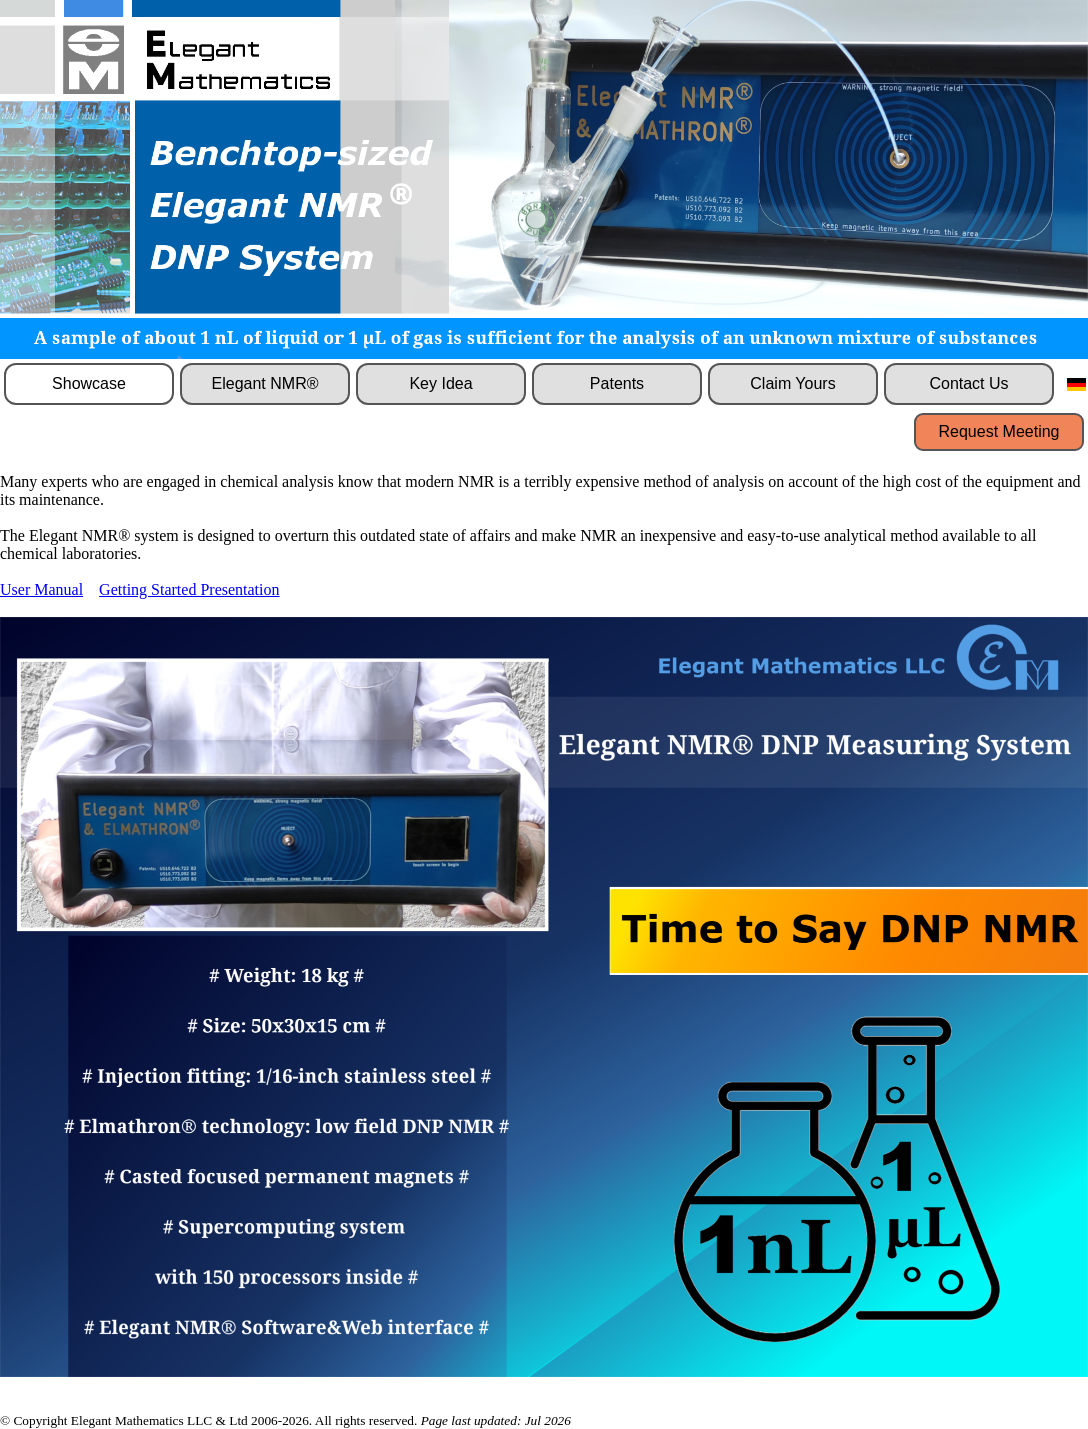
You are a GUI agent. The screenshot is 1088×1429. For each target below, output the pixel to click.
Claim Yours (792, 383)
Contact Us (968, 383)
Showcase (89, 383)
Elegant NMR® (265, 383)
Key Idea (440, 383)
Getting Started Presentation (189, 589)
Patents (617, 383)
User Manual (41, 589)
